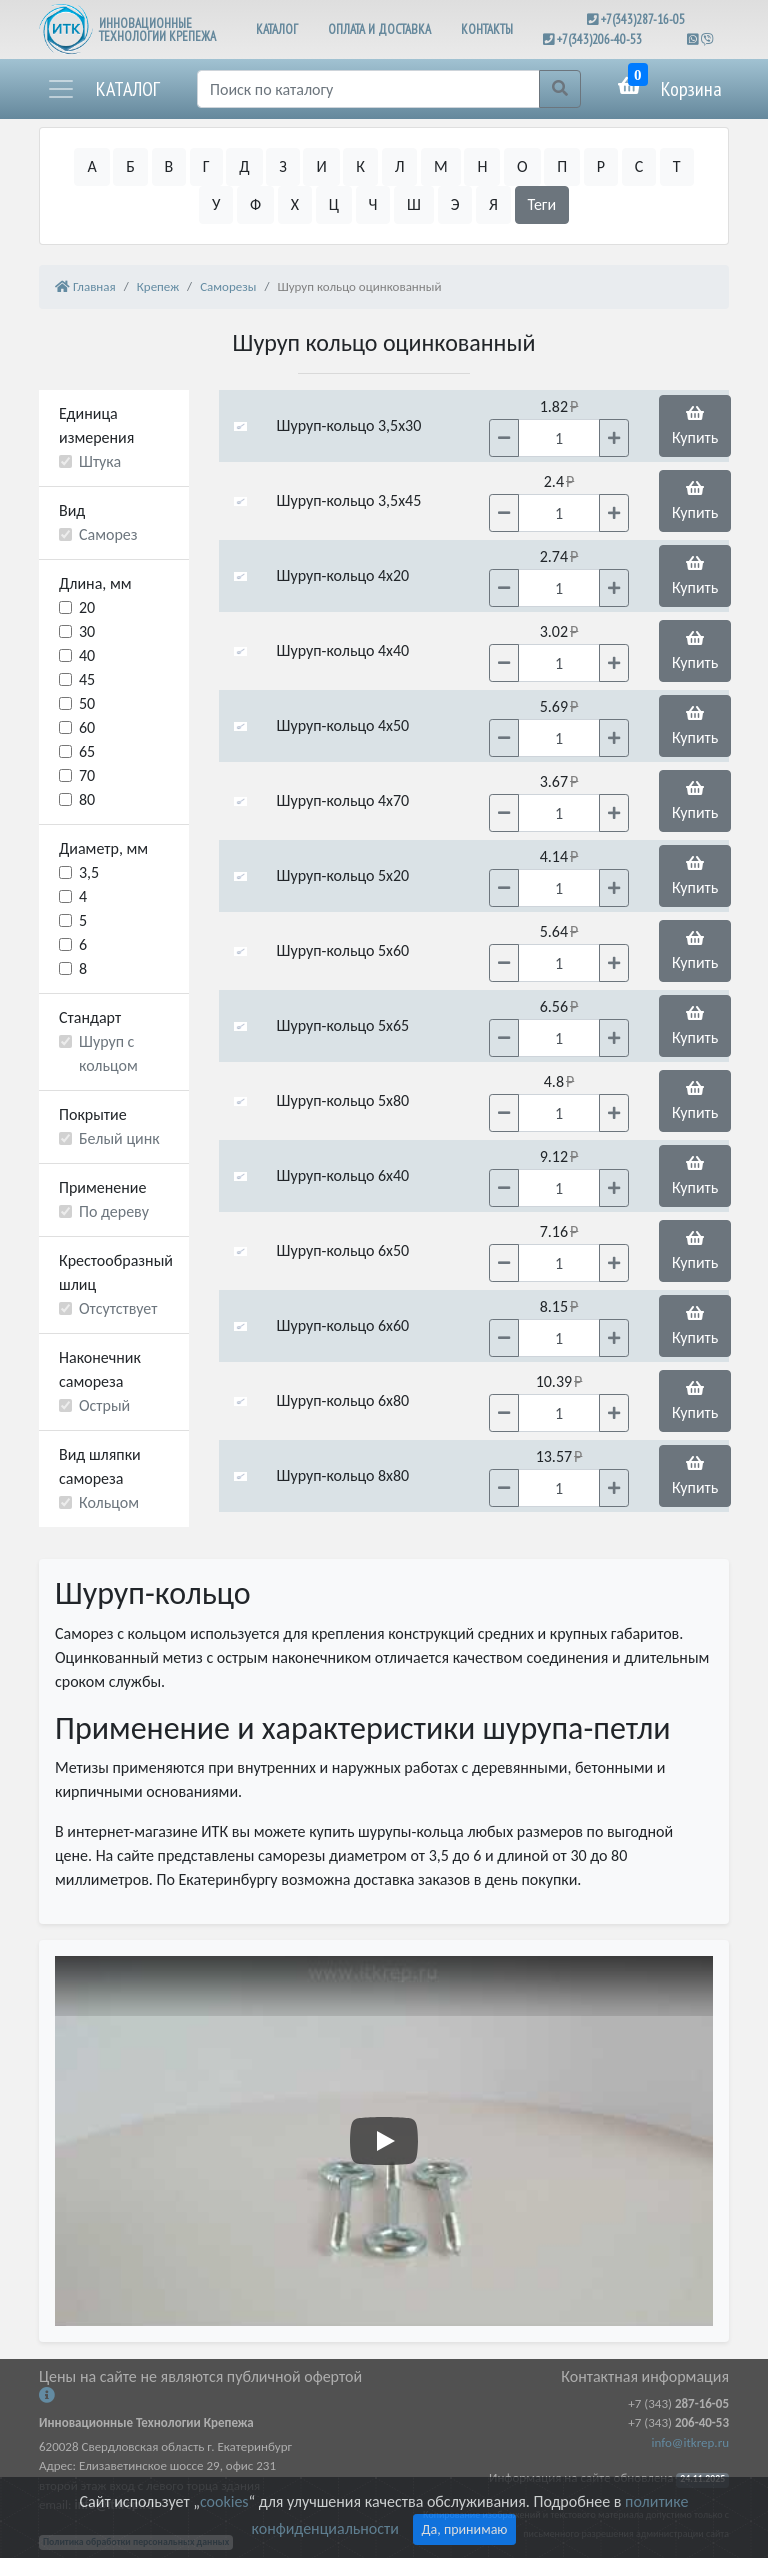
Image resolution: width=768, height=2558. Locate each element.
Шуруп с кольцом (108, 1053)
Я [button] (493, 204)
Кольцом (109, 1502)
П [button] (562, 166)
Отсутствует (118, 1308)
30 (87, 631)
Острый (104, 1405)
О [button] (522, 166)
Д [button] (244, 166)
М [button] (441, 166)
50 (87, 703)
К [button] (360, 166)
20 (87, 607)
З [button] (283, 166)
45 (87, 679)
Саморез (108, 534)
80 (87, 799)
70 (87, 775)
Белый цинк (119, 1138)
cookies (224, 2501)
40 (87, 655)
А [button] (91, 166)
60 (87, 727)
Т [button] (677, 166)
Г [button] (206, 166)
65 (87, 751)
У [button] (216, 204)
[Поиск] (368, 89)
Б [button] (130, 166)
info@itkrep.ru (690, 2442)
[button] (103, 89)
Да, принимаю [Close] (465, 2529)
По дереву (114, 1211)
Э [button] (455, 204)
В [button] (169, 166)
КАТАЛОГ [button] (277, 29)
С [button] (639, 166)
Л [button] (400, 166)
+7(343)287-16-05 (643, 19)
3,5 (89, 872)
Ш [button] (414, 204)
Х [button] (295, 204)
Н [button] (482, 166)
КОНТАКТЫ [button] (487, 29)
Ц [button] (334, 204)
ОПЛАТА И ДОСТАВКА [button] (379, 29)
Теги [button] (542, 204)
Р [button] (601, 166)
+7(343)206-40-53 (599, 39)
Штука (100, 461)
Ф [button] (255, 204)
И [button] (321, 166)
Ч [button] (373, 204)
